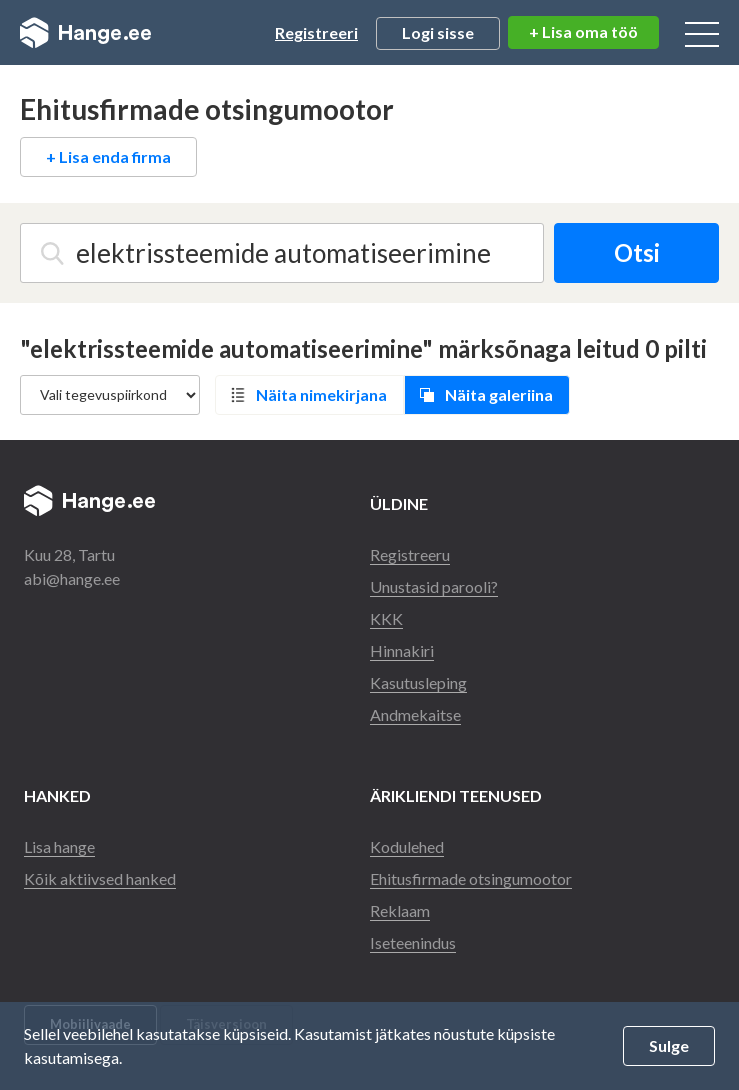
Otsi (637, 252)
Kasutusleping (418, 682)
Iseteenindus (413, 942)
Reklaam (400, 910)
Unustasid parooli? (434, 586)
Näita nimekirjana (321, 394)
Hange (85, 33)
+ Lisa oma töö (583, 31)
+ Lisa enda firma (108, 156)
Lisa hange (59, 846)
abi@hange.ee (72, 578)
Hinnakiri (402, 650)
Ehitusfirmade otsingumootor (471, 878)
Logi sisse (438, 32)
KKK (386, 618)
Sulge (669, 1045)
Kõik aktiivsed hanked (100, 878)
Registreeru (410, 554)
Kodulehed (407, 846)
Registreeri (316, 32)
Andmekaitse (415, 714)
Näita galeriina (499, 394)
